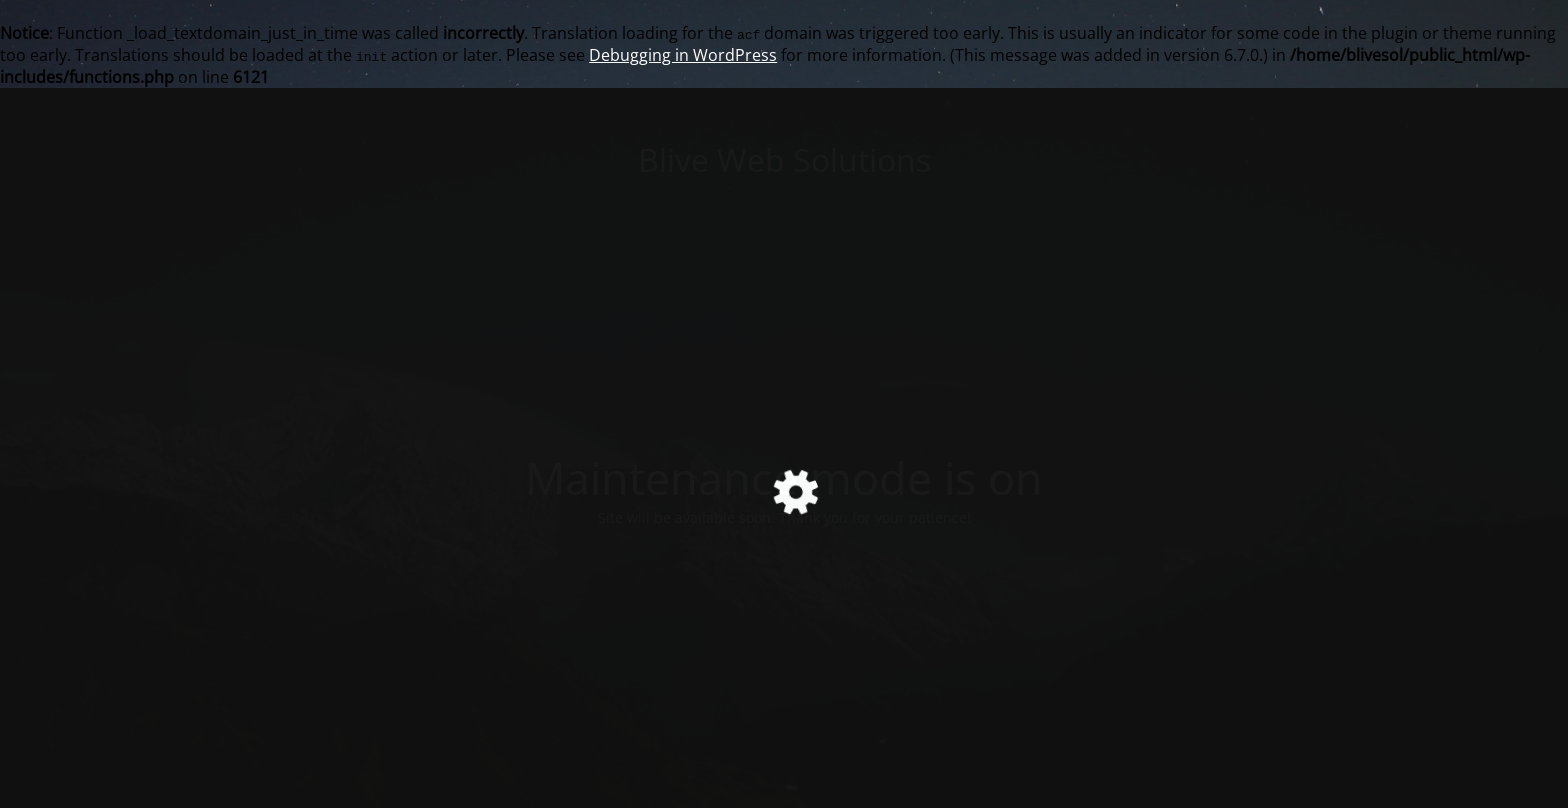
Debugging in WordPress (683, 55)
